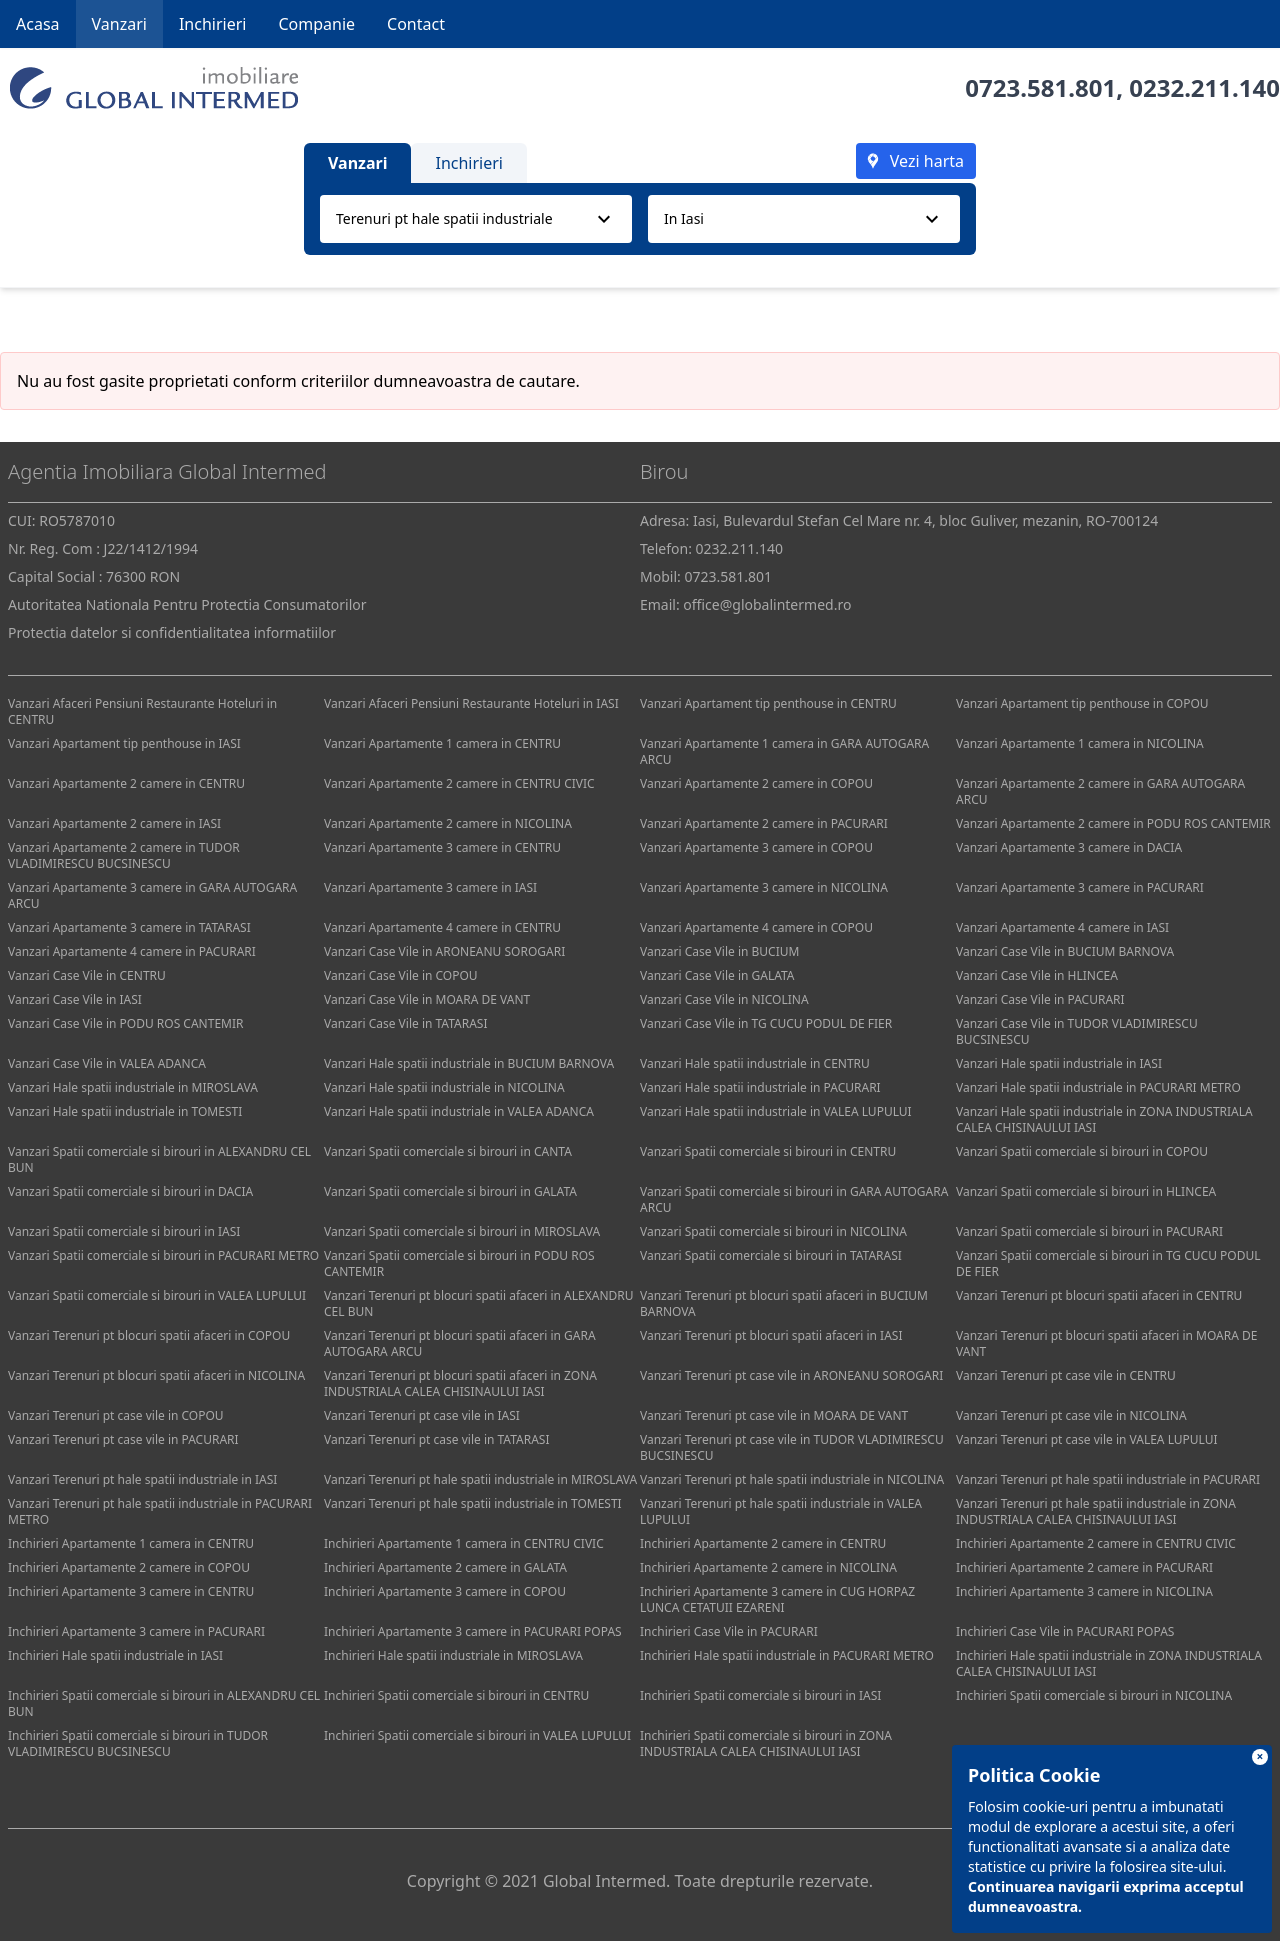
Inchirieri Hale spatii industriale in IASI (115, 1655)
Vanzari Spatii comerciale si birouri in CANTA (448, 1151)
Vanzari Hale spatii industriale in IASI (1059, 1063)
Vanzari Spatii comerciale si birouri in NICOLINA (773, 1231)
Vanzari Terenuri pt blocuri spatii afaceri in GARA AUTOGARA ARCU (460, 1343)
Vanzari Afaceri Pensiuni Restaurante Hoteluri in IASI (471, 703)
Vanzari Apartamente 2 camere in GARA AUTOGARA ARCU (1100, 791)
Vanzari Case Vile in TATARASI (405, 1023)
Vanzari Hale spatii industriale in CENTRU (755, 1063)
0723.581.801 (1040, 87)
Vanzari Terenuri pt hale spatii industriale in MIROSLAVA (480, 1479)
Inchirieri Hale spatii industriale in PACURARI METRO (787, 1655)
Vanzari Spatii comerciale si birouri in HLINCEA (1086, 1191)
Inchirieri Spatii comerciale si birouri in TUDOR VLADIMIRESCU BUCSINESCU (138, 1743)
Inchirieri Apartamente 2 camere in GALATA (445, 1567)
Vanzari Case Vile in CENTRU (87, 975)
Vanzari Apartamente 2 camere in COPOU (756, 783)
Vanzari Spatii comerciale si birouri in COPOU (1082, 1151)
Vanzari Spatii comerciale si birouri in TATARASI (771, 1255)
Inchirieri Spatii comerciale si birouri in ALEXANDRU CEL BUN (164, 1703)
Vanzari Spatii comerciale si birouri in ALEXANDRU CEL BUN (159, 1159)
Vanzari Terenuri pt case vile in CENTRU (1066, 1375)
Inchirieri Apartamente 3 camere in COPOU (445, 1591)
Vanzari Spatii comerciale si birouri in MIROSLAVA (462, 1231)
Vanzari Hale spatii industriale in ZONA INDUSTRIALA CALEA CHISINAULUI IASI (1104, 1119)
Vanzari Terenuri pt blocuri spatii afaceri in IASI (771, 1335)
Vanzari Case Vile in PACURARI (1040, 999)
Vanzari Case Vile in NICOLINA (724, 999)
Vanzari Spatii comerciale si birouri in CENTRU (768, 1151)
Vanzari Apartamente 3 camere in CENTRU (442, 847)
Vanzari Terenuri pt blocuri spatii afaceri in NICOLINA (156, 1375)
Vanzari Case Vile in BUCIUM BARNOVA (1065, 951)
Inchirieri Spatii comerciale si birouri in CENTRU (456, 1695)
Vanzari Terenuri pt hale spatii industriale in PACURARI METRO (160, 1511)
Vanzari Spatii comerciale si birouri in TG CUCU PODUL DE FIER (1108, 1263)
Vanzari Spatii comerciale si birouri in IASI (124, 1231)
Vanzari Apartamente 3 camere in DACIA (1069, 847)
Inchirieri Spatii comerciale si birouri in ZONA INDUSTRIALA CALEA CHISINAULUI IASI (766, 1743)
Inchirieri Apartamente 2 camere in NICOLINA (768, 1567)
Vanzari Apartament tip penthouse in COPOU (1082, 703)
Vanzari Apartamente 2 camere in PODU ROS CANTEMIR (1113, 823)
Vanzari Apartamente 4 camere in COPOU (756, 927)
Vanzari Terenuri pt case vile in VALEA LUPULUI (1087, 1439)
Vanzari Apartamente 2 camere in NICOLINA (448, 823)
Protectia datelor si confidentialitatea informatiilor (172, 632)
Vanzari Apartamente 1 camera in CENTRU (442, 743)
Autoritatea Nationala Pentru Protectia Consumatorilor (187, 604)
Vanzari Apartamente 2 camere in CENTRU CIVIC (459, 783)
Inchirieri (213, 24)
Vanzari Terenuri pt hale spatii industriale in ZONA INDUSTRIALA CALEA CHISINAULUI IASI (1096, 1511)
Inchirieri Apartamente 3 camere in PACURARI (136, 1631)
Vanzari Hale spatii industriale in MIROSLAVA (133, 1087)
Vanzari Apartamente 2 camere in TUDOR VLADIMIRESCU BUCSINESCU (124, 855)
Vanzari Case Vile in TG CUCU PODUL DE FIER (766, 1023)
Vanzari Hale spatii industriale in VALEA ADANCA (459, 1111)
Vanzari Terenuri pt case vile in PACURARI (123, 1439)
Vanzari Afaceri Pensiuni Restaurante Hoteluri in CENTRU (142, 711)
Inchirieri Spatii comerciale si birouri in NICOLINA (1094, 1695)
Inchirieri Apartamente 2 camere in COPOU (129, 1567)
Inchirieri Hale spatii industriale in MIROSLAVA (453, 1655)
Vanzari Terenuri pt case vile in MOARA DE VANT (774, 1415)
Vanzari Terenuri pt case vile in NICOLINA (1071, 1415)
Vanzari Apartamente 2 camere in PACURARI (764, 823)
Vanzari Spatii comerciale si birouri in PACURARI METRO (163, 1255)
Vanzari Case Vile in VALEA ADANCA (107, 1063)
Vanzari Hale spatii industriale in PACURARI (760, 1087)
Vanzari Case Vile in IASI (75, 999)
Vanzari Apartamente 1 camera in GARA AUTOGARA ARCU (784, 751)
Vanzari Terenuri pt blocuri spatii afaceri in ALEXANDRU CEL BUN (479, 1303)
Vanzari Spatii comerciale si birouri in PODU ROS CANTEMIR (459, 1263)
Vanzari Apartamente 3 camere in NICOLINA (764, 887)
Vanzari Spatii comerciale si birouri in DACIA (130, 1191)
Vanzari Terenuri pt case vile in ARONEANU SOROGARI (791, 1375)
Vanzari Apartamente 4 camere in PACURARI (132, 951)
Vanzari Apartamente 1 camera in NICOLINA (1080, 743)
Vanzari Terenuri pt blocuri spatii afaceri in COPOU (149, 1335)
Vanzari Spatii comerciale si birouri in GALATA (450, 1191)
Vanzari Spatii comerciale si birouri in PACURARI (1089, 1231)
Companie (316, 24)
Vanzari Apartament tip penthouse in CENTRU (768, 703)
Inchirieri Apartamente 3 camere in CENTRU (131, 1591)
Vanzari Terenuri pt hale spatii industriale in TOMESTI (473, 1503)
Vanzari (119, 24)
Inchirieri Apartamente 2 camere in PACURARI (1084, 1567)
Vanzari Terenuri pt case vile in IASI (422, 1415)
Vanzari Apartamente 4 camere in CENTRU (442, 927)
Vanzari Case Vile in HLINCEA (1037, 975)
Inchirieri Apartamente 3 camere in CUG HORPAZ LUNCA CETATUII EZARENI (777, 1599)
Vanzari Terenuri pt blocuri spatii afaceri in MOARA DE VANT (1106, 1343)
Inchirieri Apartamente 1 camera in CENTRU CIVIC (464, 1543)
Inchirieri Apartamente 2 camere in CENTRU (763, 1543)
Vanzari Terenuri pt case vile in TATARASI (436, 1439)
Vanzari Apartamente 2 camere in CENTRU (126, 783)
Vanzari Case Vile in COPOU (401, 975)
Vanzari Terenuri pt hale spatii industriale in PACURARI (1108, 1479)
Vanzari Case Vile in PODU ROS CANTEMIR (125, 1023)
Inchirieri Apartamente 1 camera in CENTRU (131, 1543)
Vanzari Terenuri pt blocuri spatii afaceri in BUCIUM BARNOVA (784, 1303)
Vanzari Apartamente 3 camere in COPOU (756, 847)
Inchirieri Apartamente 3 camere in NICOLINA (1084, 1591)
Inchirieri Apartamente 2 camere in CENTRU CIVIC (1096, 1543)
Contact (416, 24)
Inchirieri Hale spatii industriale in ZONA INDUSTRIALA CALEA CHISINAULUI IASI (1109, 1663)
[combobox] (476, 219)
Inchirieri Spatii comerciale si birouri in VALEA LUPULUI (477, 1735)
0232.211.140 (1204, 87)
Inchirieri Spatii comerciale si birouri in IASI (760, 1695)
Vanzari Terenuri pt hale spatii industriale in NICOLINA (792, 1479)
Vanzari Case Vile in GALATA (717, 975)
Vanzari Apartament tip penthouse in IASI (124, 743)
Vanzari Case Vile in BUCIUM (719, 951)
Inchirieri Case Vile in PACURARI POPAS (1065, 1631)
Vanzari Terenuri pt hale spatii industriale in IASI (142, 1479)
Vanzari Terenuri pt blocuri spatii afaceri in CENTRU (1099, 1295)
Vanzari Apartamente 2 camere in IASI (114, 823)
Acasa (38, 24)
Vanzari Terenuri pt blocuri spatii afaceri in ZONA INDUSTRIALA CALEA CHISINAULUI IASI (460, 1383)
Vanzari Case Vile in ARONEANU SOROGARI (444, 951)
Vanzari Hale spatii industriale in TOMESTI (125, 1111)
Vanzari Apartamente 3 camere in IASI (430, 887)
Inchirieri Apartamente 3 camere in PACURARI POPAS (473, 1631)
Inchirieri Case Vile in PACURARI (729, 1631)
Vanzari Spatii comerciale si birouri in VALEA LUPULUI (157, 1295)
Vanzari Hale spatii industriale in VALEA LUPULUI (776, 1111)
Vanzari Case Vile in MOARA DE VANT (427, 999)
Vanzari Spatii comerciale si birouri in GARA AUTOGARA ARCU (794, 1199)
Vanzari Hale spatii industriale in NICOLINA (444, 1087)
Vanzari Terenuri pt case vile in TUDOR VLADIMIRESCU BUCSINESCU (792, 1447)
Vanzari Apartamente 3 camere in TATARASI (129, 927)
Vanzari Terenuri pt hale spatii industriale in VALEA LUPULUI (781, 1511)
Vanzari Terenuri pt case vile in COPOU (116, 1415)
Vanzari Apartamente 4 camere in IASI (1062, 927)
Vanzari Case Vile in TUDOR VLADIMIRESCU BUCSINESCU (1077, 1031)
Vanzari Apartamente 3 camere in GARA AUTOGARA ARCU (152, 895)
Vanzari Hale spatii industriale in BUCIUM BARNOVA (469, 1063)
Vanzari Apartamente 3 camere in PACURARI (1080, 887)
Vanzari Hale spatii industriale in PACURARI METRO (1098, 1087)
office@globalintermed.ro (767, 604)
